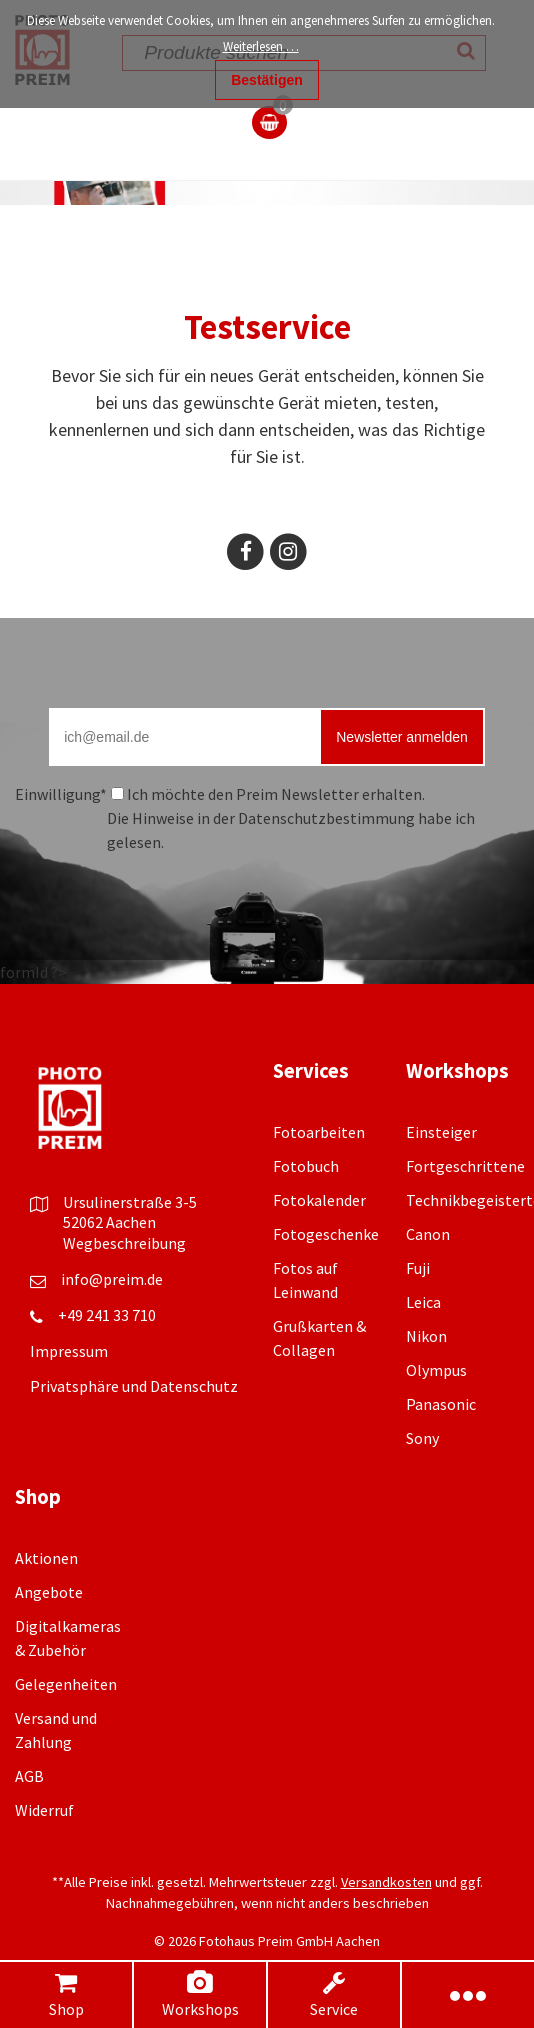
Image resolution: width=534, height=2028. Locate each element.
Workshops (200, 1994)
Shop (66, 1994)
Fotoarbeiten (319, 1132)
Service (334, 1994)
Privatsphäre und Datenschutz (134, 1386)
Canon (428, 1234)
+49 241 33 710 (107, 1315)
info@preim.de (112, 1279)
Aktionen (46, 1558)
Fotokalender (319, 1200)
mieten (350, 402)
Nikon (426, 1336)
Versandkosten (386, 1882)
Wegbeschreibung (124, 1243)
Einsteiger (441, 1132)
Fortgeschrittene (465, 1166)
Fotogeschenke (326, 1234)
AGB (29, 1776)
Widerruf (44, 1810)
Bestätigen (267, 80)
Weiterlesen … (261, 46)
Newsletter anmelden (402, 737)
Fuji (418, 1268)
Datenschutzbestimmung (326, 818)
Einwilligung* (61, 794)
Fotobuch (306, 1166)
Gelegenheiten (66, 1684)
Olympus (436, 1370)
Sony (422, 1438)
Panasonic (441, 1404)
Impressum (69, 1351)
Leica (423, 1302)
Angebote (49, 1592)
